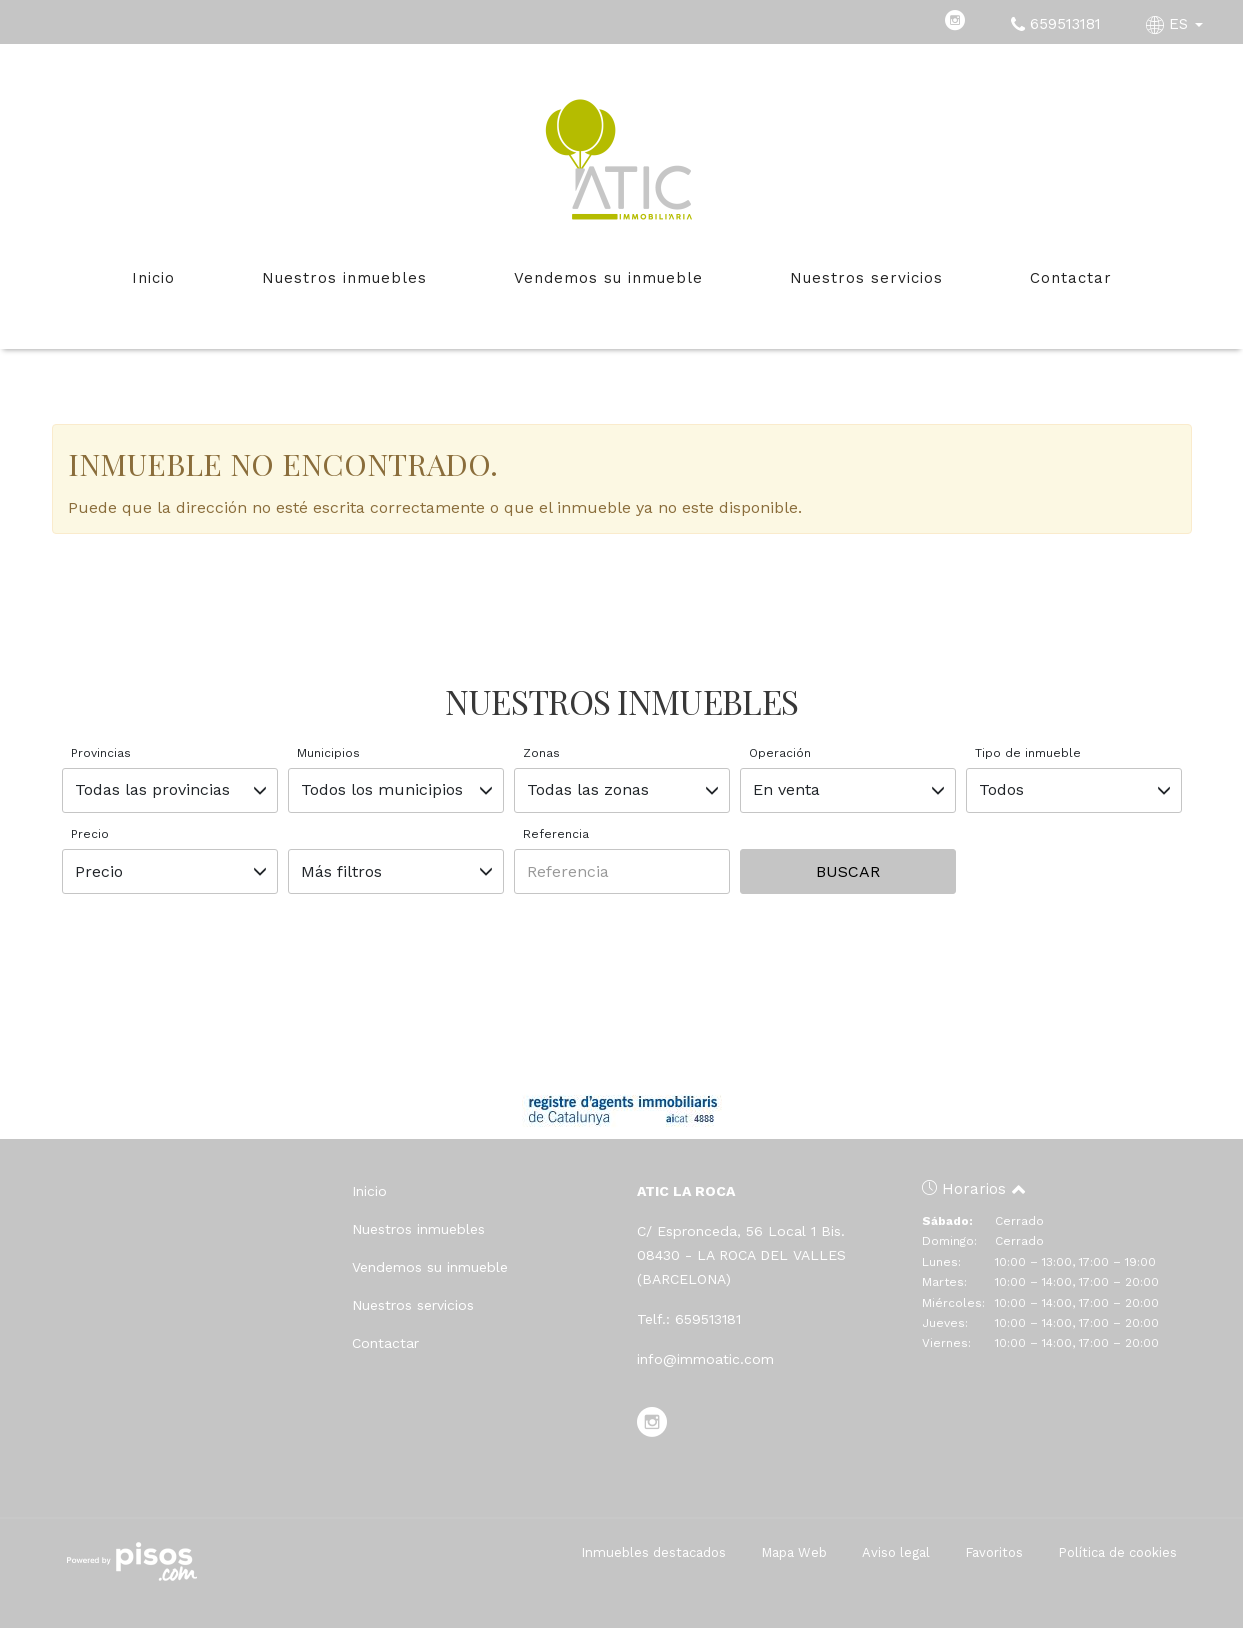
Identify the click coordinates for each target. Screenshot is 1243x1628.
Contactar (1071, 278)
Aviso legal (896, 1552)
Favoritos (994, 1552)
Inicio (153, 278)
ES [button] (1177, 24)
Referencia (556, 834)
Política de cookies (1117, 1552)
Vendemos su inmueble (608, 278)
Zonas (541, 753)
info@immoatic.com (705, 1359)
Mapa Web (794, 1552)
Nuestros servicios (866, 278)
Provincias (101, 753)
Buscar (848, 871)
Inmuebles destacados (653, 1552)
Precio (90, 834)
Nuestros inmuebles (344, 278)
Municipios (328, 753)
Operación (780, 753)
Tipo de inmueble (1028, 753)
